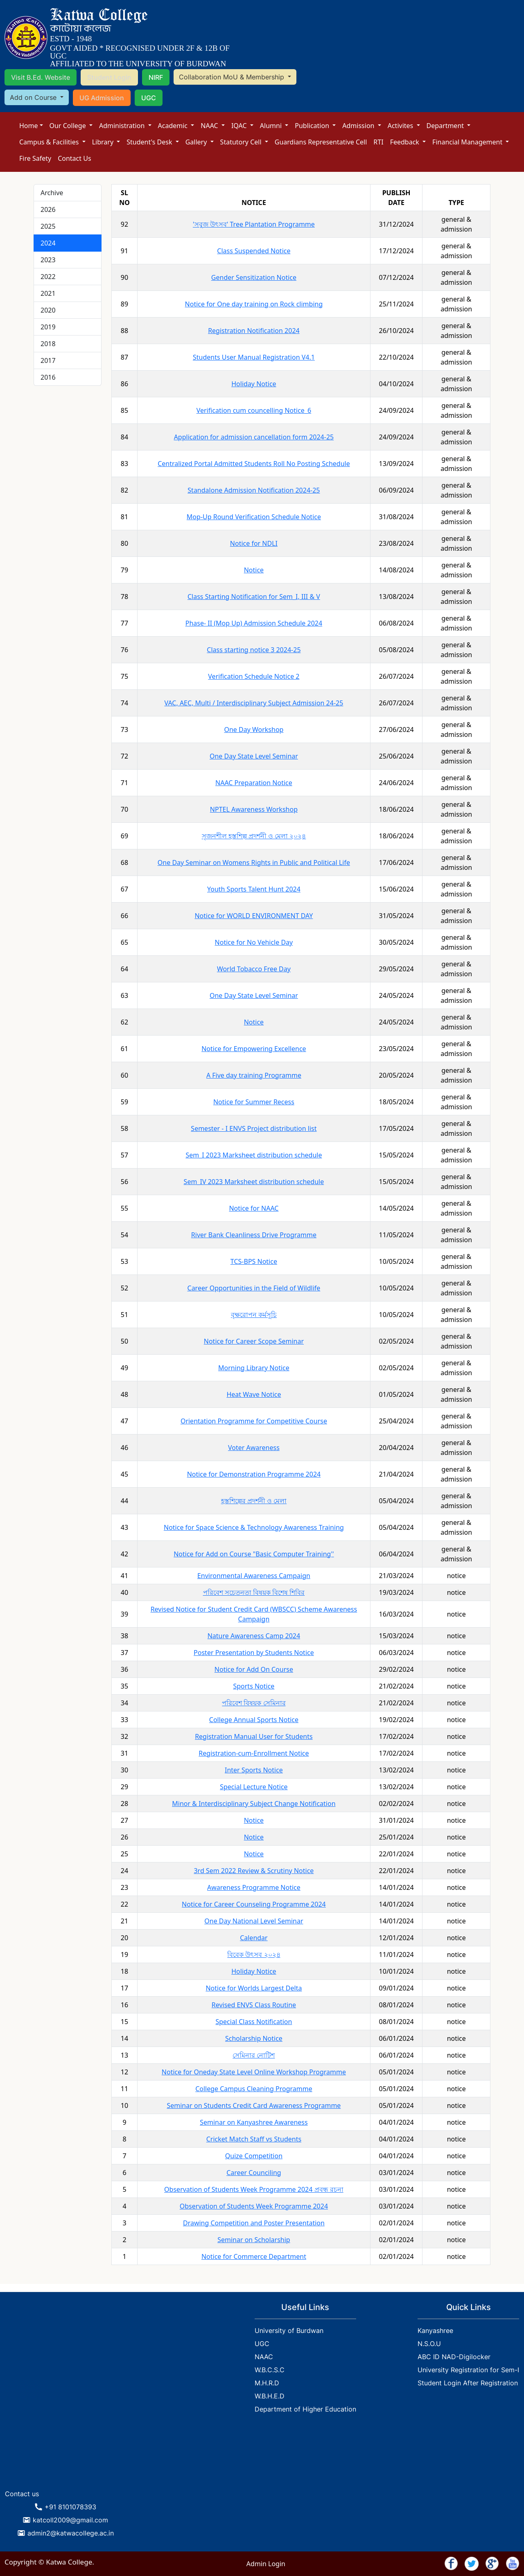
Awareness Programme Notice (253, 1887)
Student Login (109, 77)
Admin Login (265, 2563)
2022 (48, 276)
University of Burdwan (289, 2330)
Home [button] (28, 125)
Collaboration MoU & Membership (232, 77)
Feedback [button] (405, 141)
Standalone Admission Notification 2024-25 (253, 490)
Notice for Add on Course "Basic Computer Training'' (254, 1553)
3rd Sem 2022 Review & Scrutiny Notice (254, 1870)
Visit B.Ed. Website (40, 77)
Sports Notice (253, 1686)
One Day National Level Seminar (253, 1920)
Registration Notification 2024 (254, 330)
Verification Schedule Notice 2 (253, 676)
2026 (48, 209)
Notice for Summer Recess (253, 1101)
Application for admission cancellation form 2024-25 (254, 436)
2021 (48, 293)
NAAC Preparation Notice (253, 782)
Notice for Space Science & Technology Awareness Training (254, 1527)
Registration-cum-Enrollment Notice (254, 1753)
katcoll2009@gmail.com (70, 2520)
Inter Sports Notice (254, 1769)
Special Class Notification (253, 2021)
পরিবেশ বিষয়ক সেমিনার (253, 1702)
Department (446, 125)
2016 (48, 377)
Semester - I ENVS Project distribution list (253, 1128)
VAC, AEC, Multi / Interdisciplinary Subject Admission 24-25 (253, 702)
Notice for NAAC (253, 1208)
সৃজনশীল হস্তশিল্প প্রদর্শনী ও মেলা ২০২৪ (254, 835)
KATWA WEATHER (65, 2455)
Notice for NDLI (254, 543)
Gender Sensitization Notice (253, 277)
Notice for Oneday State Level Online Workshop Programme (254, 2071)
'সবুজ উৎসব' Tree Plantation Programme (254, 224)
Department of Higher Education (305, 2409)
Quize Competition (253, 2155)
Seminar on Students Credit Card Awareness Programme (254, 2105)
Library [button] (103, 141)
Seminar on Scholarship (253, 2239)
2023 (48, 259)
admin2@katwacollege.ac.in (70, 2533)
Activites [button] (401, 125)
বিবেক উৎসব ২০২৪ (253, 1954)
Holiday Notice (253, 383)
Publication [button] (313, 125)
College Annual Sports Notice (253, 1719)
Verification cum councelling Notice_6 (253, 410)
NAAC (210, 125)
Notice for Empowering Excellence (253, 1048)
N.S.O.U (429, 2344)
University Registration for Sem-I (468, 2370)
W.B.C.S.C (270, 2370)
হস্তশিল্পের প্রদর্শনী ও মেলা (254, 1500)
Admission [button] (359, 125)
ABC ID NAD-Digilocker (454, 2357)
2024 (48, 243)
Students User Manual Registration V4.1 (254, 357)
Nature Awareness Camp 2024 (254, 1635)
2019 (48, 326)
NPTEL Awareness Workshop (254, 809)
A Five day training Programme (253, 1075)
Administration (123, 125)
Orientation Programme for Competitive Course (254, 1420)
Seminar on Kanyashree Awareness (254, 2122)
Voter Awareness (254, 1447)
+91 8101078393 (70, 2507)
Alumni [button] (271, 125)
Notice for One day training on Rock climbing (254, 303)
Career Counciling (253, 2172)
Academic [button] (174, 125)
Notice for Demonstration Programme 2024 (254, 1474)
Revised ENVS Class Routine (254, 2004)
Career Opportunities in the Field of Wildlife (254, 1288)
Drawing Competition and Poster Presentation (254, 2222)
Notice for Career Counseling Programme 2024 (254, 1904)
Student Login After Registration (468, 2383)
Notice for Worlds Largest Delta (254, 1988)
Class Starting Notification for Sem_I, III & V (253, 596)
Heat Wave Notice (253, 1394)
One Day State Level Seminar (254, 756)
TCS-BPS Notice (253, 1261)
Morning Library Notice (253, 1367)
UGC (148, 98)
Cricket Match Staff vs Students (253, 2139)
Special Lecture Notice (253, 1786)
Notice (254, 569)
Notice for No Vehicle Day (254, 942)
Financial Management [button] (468, 141)
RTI (378, 141)
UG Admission (101, 98)
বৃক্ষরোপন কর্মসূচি (254, 1314)
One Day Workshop (253, 729)
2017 (48, 360)
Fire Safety (35, 158)
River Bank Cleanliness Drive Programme (253, 1234)
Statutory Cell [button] (241, 141)
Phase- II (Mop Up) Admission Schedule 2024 (253, 623)
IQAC (239, 125)
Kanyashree (435, 2330)
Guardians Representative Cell (321, 141)
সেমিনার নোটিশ (254, 2055)
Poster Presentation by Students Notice (254, 1652)
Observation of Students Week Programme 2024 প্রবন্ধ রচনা (253, 2189)
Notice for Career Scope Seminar (254, 1341)
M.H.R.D (267, 2383)
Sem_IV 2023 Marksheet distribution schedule (254, 1181)
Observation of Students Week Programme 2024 (254, 2206)
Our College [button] (69, 125)
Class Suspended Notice (253, 250)
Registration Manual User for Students (254, 1736)
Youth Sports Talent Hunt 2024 (253, 889)
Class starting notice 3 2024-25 (253, 649)
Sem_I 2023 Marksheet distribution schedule (253, 1155)
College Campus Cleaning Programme (253, 2088)
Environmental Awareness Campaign (253, 1575)
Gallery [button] (197, 141)
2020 (48, 310)
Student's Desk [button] (150, 141)
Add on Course (34, 97)
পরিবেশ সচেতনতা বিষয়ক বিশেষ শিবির (254, 1592)
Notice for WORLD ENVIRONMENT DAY (253, 915)
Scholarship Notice (253, 2038)
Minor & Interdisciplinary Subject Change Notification (253, 1803)
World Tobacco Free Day (254, 968)
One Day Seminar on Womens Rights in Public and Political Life (254, 862)
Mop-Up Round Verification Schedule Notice (254, 516)
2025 (48, 226)
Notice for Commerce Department (253, 2256)
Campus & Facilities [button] (50, 141)
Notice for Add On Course (254, 1669)
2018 (48, 343)
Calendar (254, 1937)
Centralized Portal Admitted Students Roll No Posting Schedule (254, 463)
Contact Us (74, 158)
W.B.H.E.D (270, 2396)
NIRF (156, 77)
